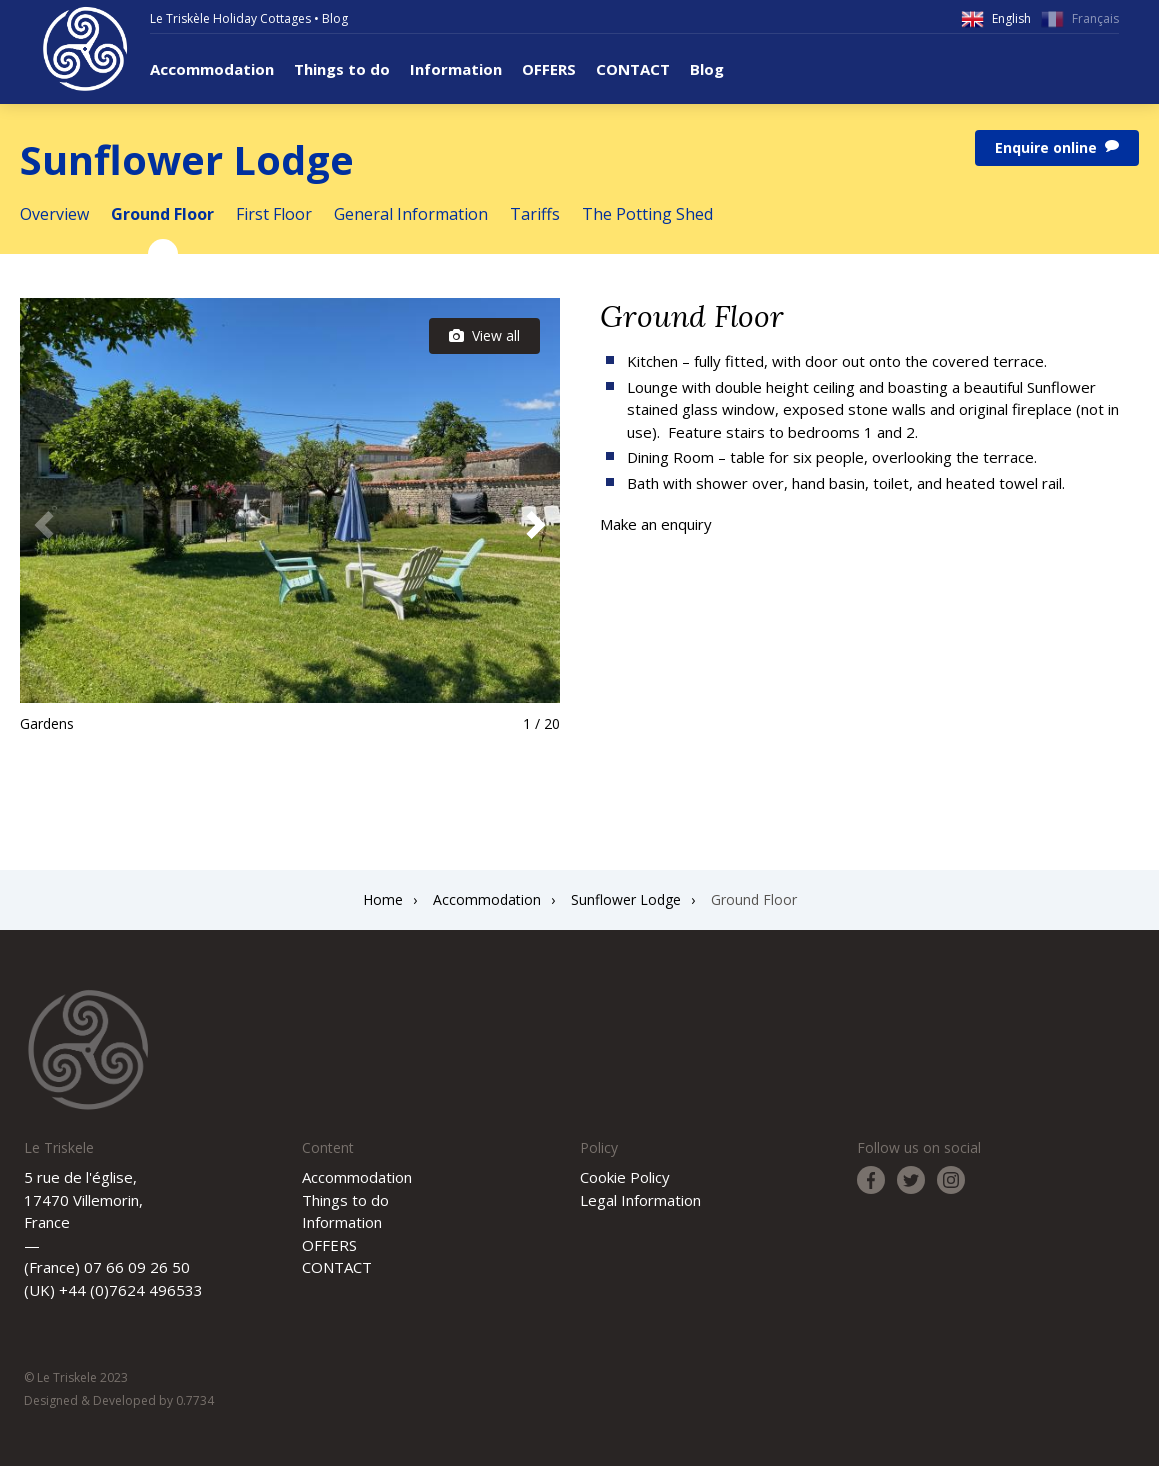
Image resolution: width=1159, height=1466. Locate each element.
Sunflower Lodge (626, 899)
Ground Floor (162, 214)
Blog (335, 18)
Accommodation (212, 69)
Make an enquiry (656, 524)
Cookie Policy (625, 1177)
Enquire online (1057, 148)
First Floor (274, 214)
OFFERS (549, 69)
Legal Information (640, 1200)
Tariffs (535, 214)
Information (456, 69)
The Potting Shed (647, 214)
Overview (54, 214)
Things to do (342, 69)
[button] (536, 525)
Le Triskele (85, 49)
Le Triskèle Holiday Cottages (230, 18)
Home (383, 899)
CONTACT (633, 69)
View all (484, 335)
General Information (411, 214)
